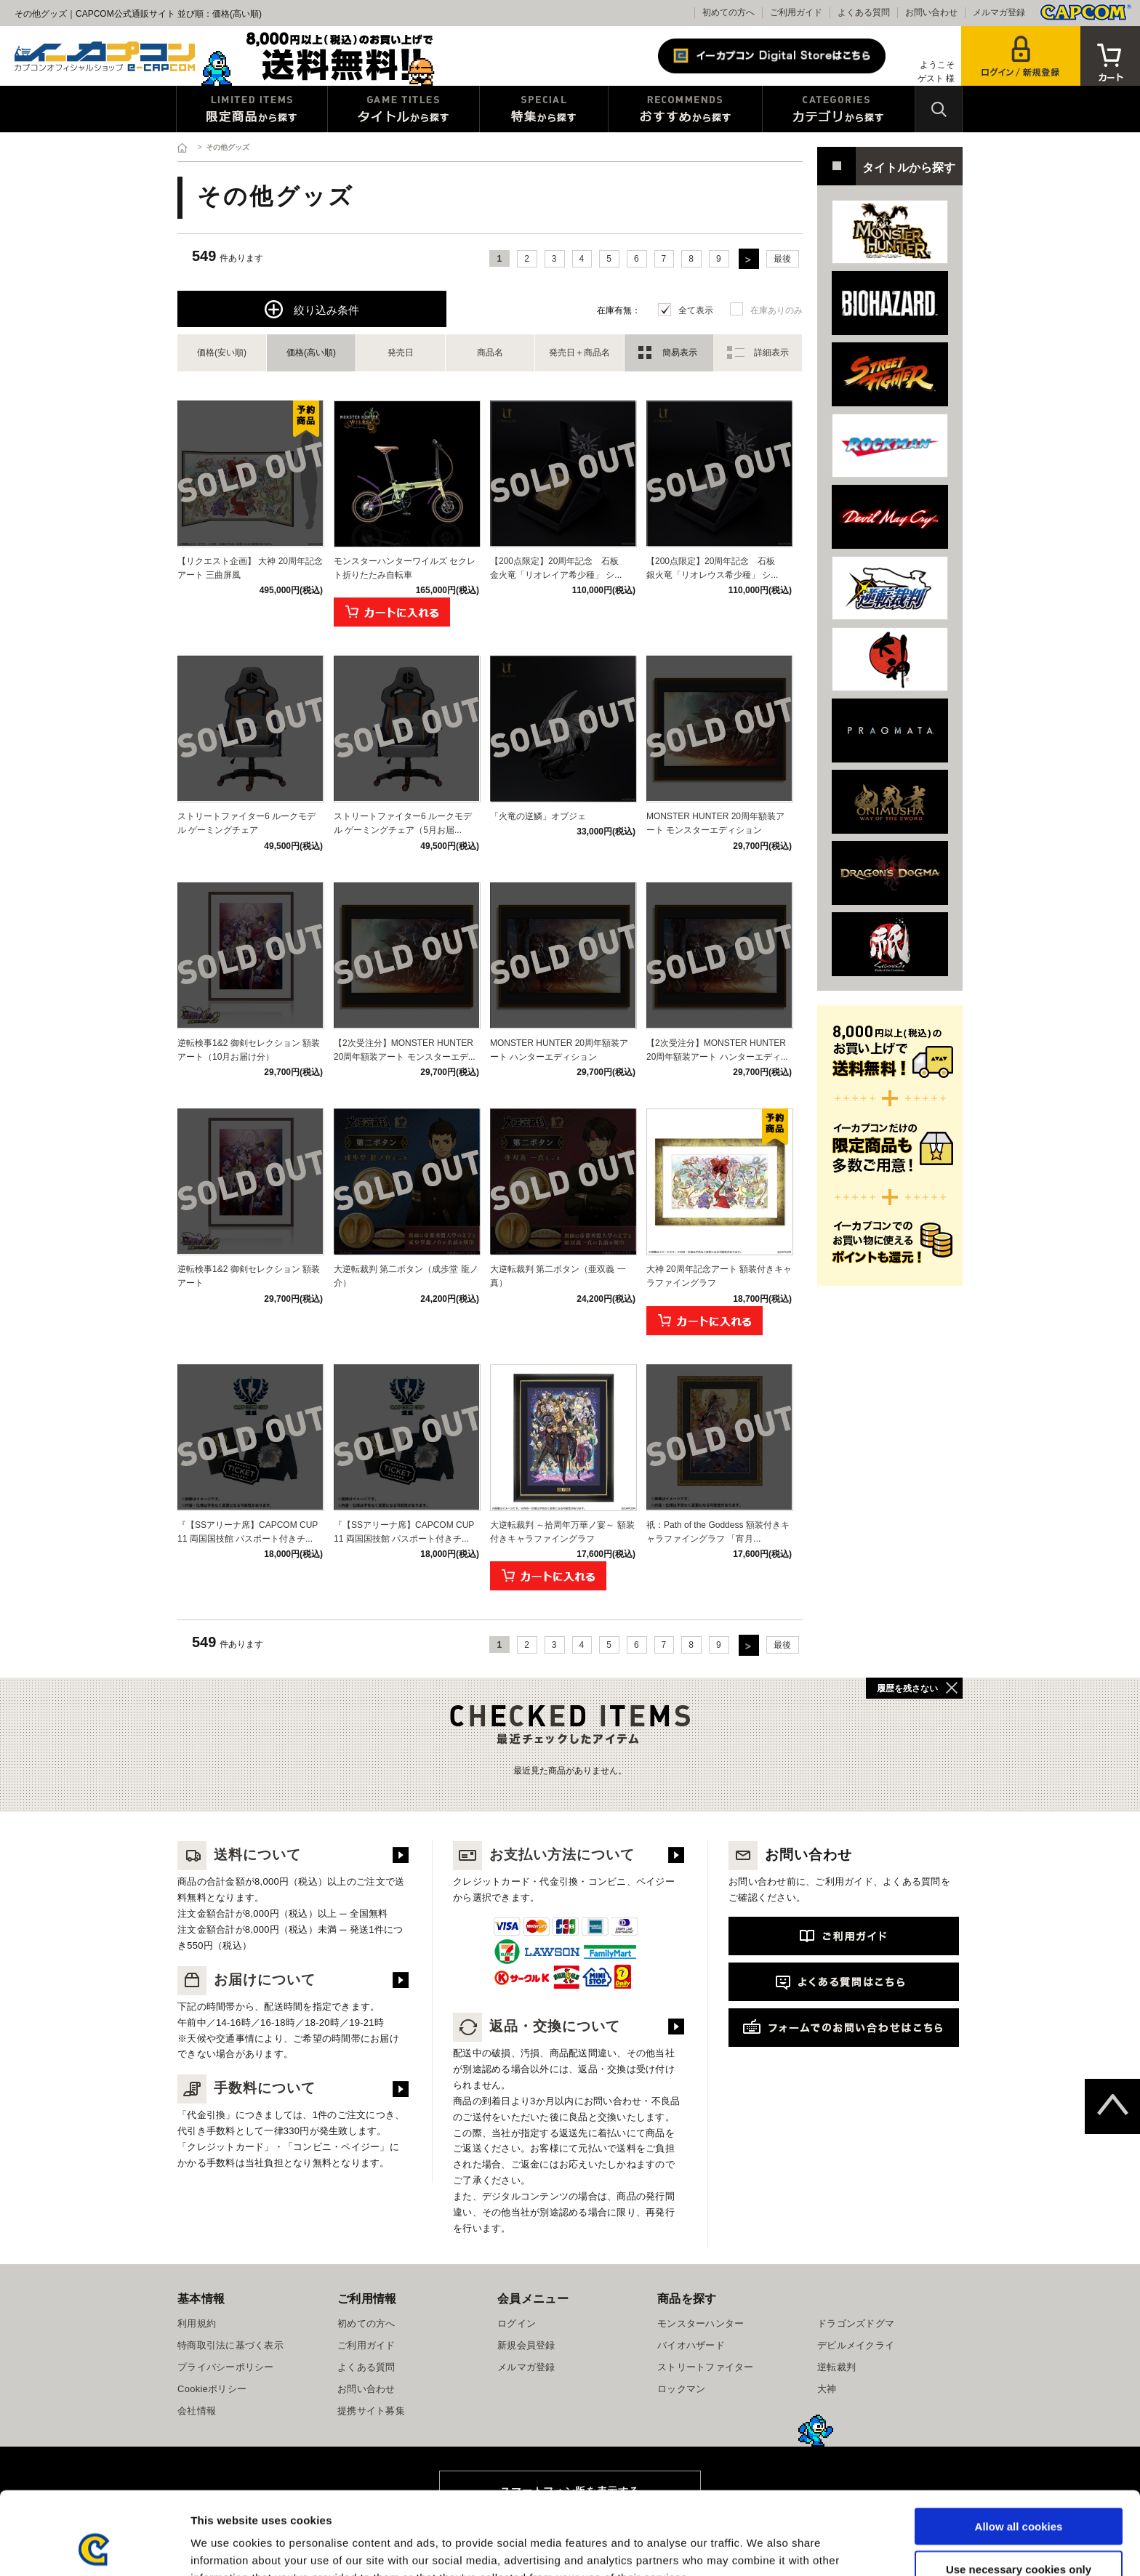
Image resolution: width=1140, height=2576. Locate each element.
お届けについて (246, 1979)
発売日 (401, 352)
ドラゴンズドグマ (855, 2323)
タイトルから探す (403, 109)
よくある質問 (864, 12)
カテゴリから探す (839, 109)
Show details (763, 2547)
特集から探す (544, 109)
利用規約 (196, 2323)
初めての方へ (728, 12)
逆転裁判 (836, 2367)
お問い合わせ (931, 12)
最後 (782, 259)
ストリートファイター (705, 2367)
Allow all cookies (1019, 2448)
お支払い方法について (544, 1854)
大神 (827, 2388)
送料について (239, 1854)
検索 (938, 109)
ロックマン (681, 2388)
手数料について (246, 2088)
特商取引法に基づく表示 (230, 2345)
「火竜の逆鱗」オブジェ (538, 816)
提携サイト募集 (371, 2410)
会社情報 (196, 2410)
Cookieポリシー (211, 2388)
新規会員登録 (526, 2345)
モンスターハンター (700, 2323)
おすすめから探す (685, 109)
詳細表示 (771, 352)
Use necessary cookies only (1018, 2491)
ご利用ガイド (796, 12)
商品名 (490, 352)
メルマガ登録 (999, 12)
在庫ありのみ (776, 310)
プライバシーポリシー (225, 2367)
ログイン (516, 2323)
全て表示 (695, 310)
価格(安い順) (221, 352)
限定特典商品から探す (252, 109)
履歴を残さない (907, 1688)
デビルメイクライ (855, 2345)
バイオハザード (691, 2345)
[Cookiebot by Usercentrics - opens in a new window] (94, 2548)
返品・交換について (536, 2026)
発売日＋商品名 (579, 352)
